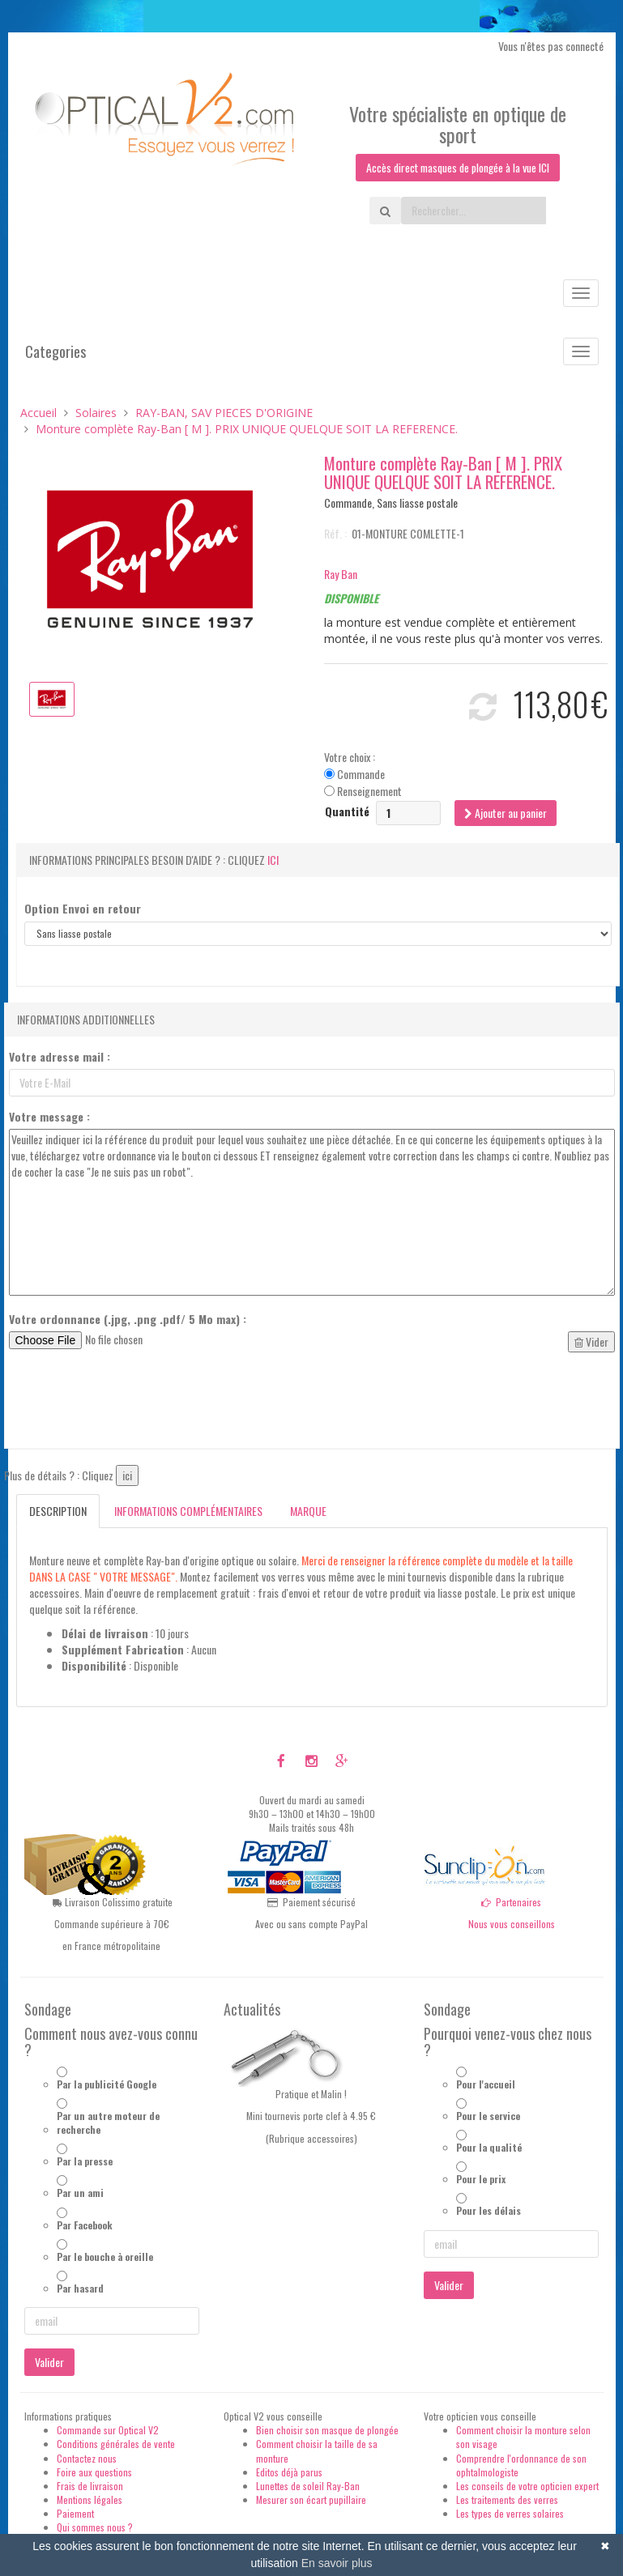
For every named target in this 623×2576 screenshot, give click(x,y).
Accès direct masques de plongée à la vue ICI (458, 167)
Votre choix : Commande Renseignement (363, 774)
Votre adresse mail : (59, 1057)
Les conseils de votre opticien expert (527, 2486)
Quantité (347, 811)
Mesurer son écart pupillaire (311, 2499)
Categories (55, 351)
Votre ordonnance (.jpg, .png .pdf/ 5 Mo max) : (127, 1319)
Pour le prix (481, 2179)
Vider (591, 1341)
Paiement (75, 2513)
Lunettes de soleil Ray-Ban (308, 2486)
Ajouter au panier (505, 812)
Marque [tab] (308, 1510)
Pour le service (488, 2116)
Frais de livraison (90, 2486)
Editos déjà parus (289, 2472)
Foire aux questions (94, 2472)
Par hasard (80, 2288)
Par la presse (85, 2161)
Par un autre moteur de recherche (108, 2122)
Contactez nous (87, 2458)
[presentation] (132, 1404)
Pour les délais (488, 2211)
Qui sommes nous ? (95, 2527)
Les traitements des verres (507, 2499)
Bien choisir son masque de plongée (327, 2430)
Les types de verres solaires (510, 2513)
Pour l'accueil (485, 2084)
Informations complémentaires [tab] (188, 1510)
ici (273, 859)
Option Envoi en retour (82, 909)
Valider (49, 2361)
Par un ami (80, 2193)
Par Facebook (85, 2225)
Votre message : (49, 1117)
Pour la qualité (489, 2147)
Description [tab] (58, 1510)
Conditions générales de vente (116, 2444)
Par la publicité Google (106, 2084)
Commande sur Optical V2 (108, 2430)
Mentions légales (89, 2499)
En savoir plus (337, 2563)
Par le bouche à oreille (105, 2256)
